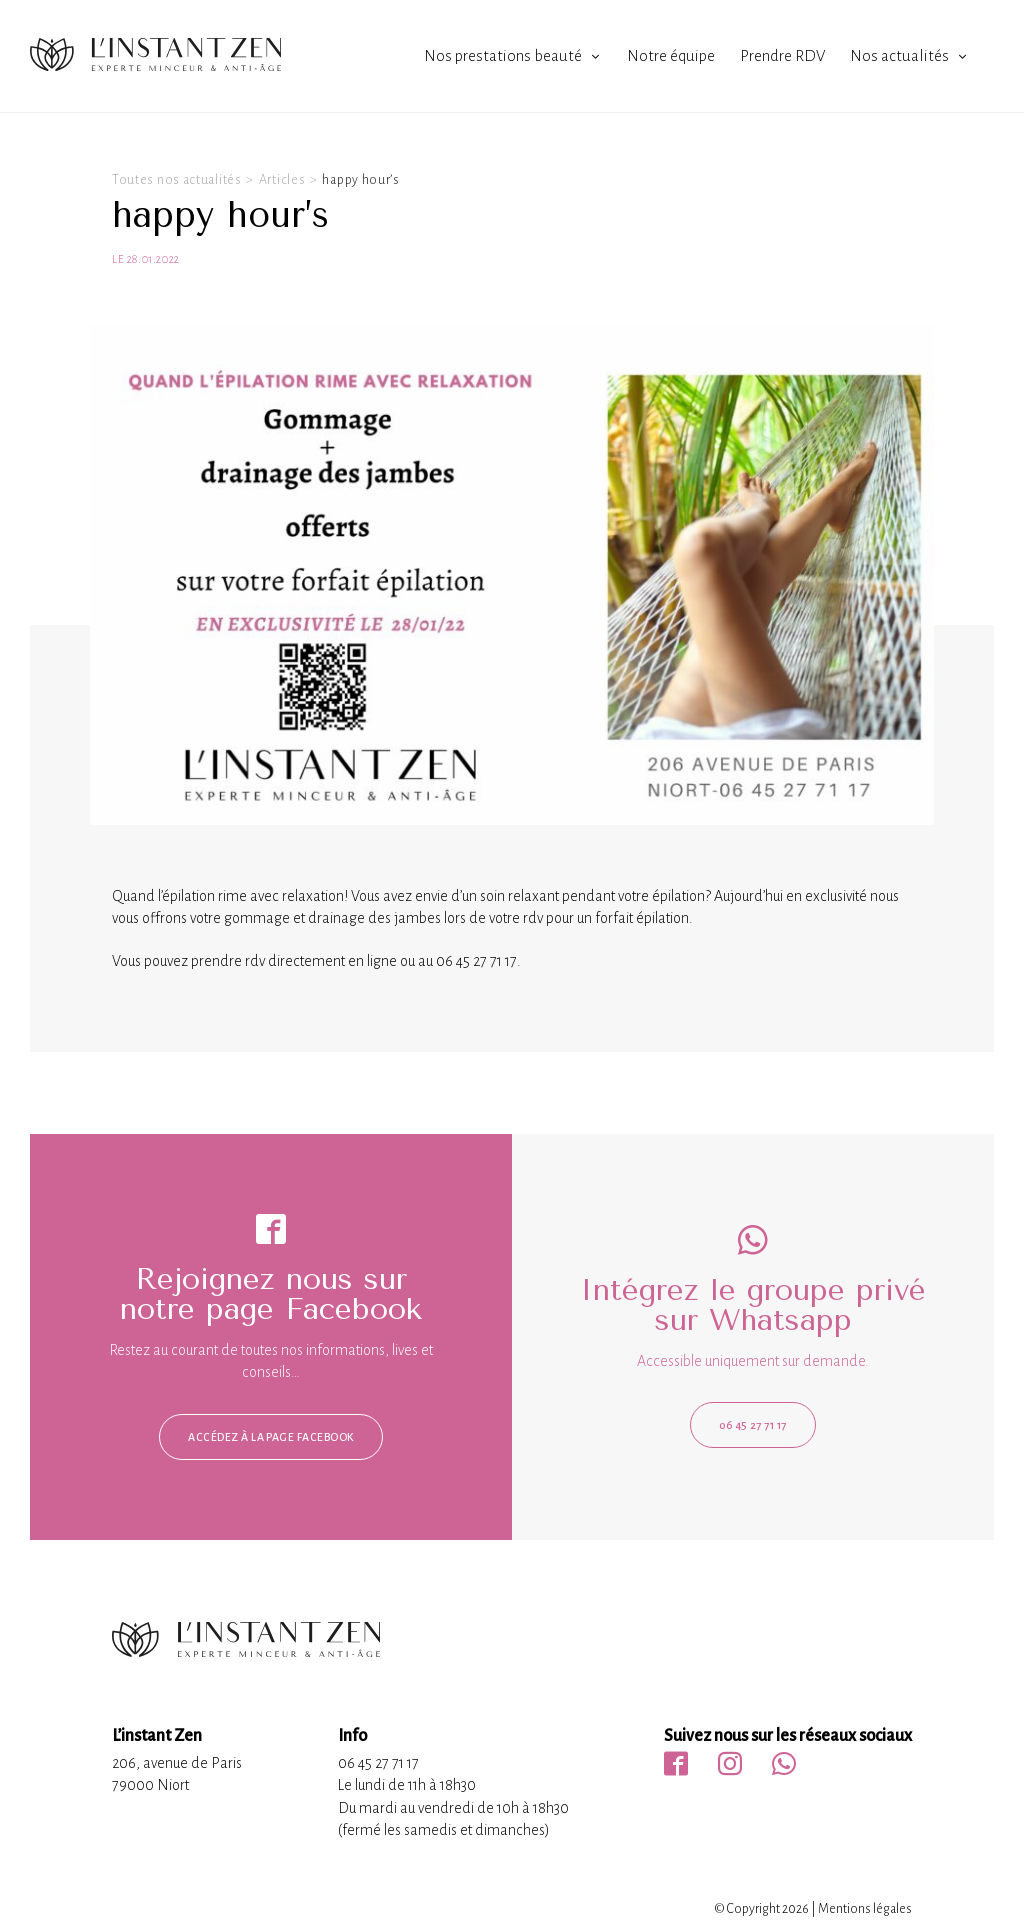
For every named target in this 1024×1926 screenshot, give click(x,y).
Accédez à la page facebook (270, 1437)
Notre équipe (671, 55)
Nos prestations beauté (503, 55)
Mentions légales (865, 1909)
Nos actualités (899, 55)
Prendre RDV (782, 55)
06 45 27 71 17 (753, 1425)
